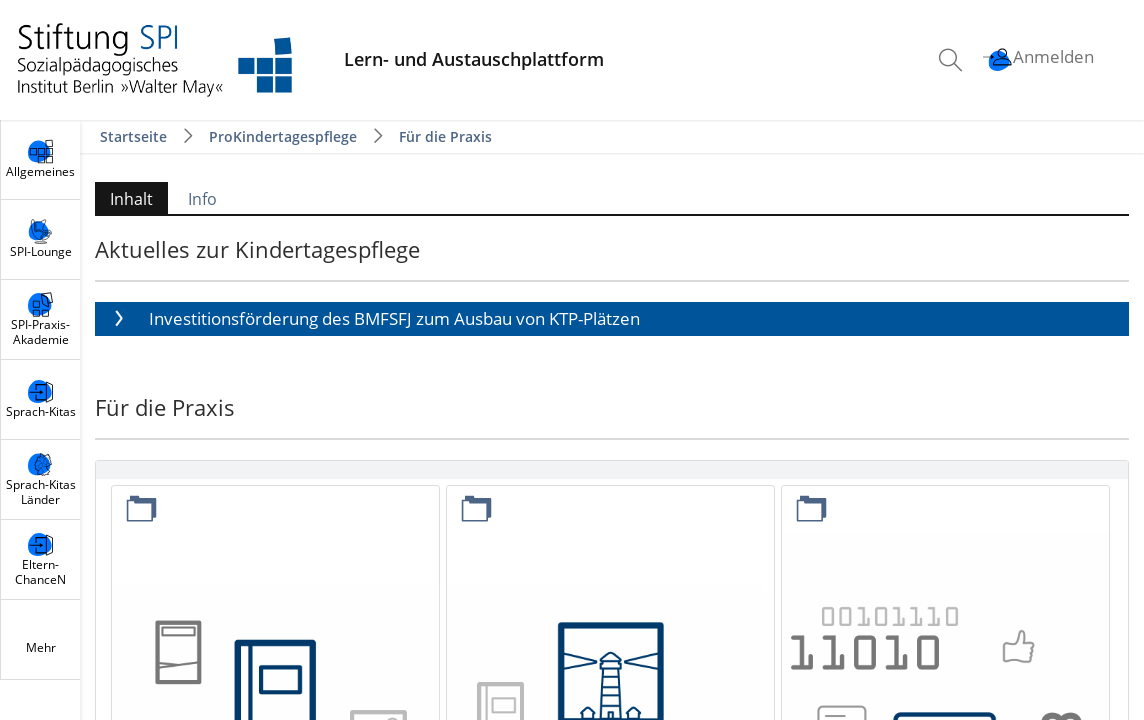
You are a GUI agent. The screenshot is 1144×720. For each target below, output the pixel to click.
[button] (612, 319)
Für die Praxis (445, 136)
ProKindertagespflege (283, 136)
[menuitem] (953, 60)
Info (202, 199)
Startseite (135, 136)
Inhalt (131, 199)
